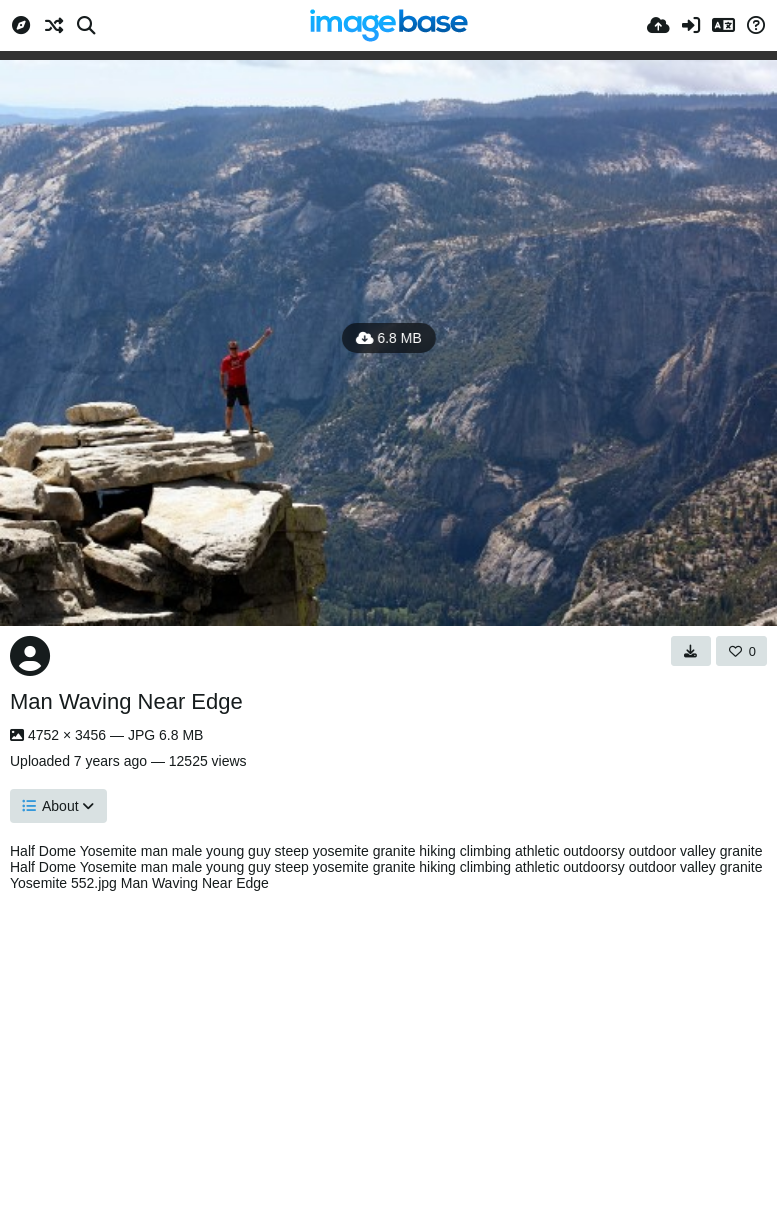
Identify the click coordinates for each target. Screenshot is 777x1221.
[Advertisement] (388, 1051)
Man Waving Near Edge (126, 701)
